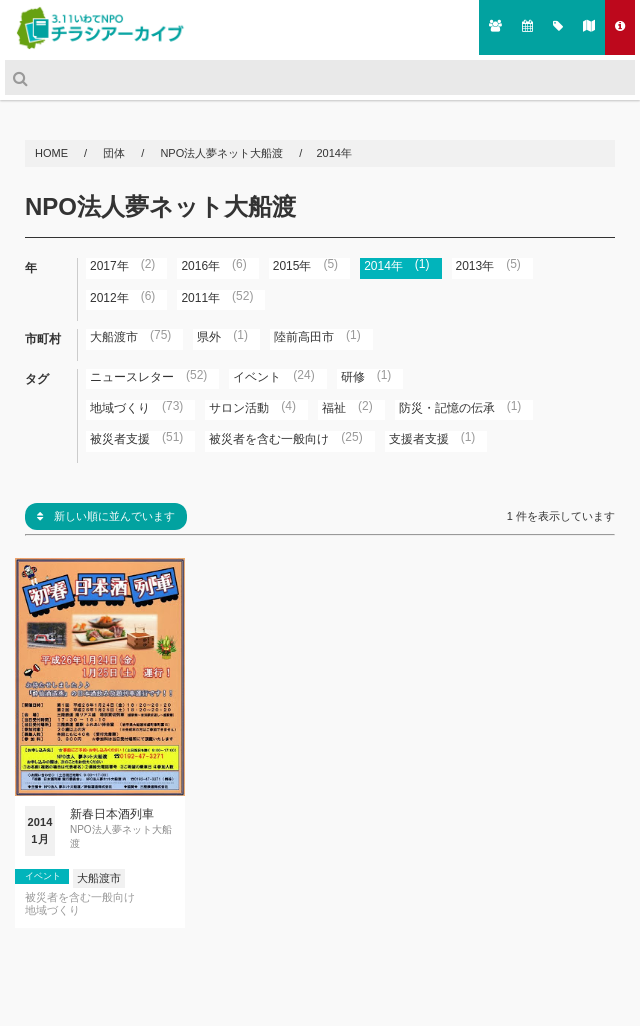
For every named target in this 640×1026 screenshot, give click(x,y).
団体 (115, 153)
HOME (53, 153)
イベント (43, 876)
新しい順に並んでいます (106, 516)
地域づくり (52, 910)
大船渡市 (99, 878)
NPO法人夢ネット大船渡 (221, 153)
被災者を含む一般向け (80, 897)
